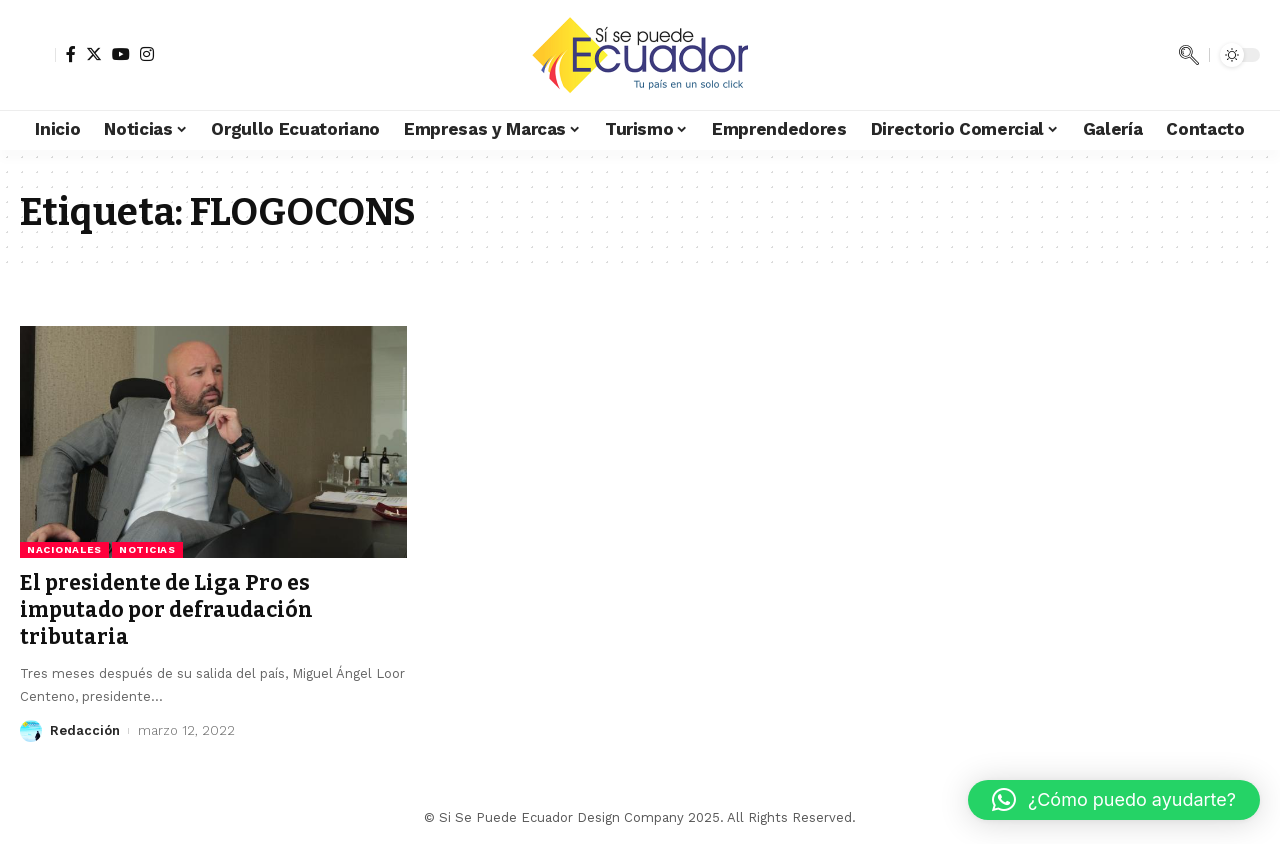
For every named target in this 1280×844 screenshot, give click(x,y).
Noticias (147, 549)
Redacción (85, 730)
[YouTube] (121, 54)
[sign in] (38, 55)
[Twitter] (94, 54)
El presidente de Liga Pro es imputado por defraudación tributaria (166, 610)
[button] (1114, 800)
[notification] (1159, 55)
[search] (1189, 55)
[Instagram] (147, 54)
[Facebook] (71, 54)
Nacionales (64, 549)
